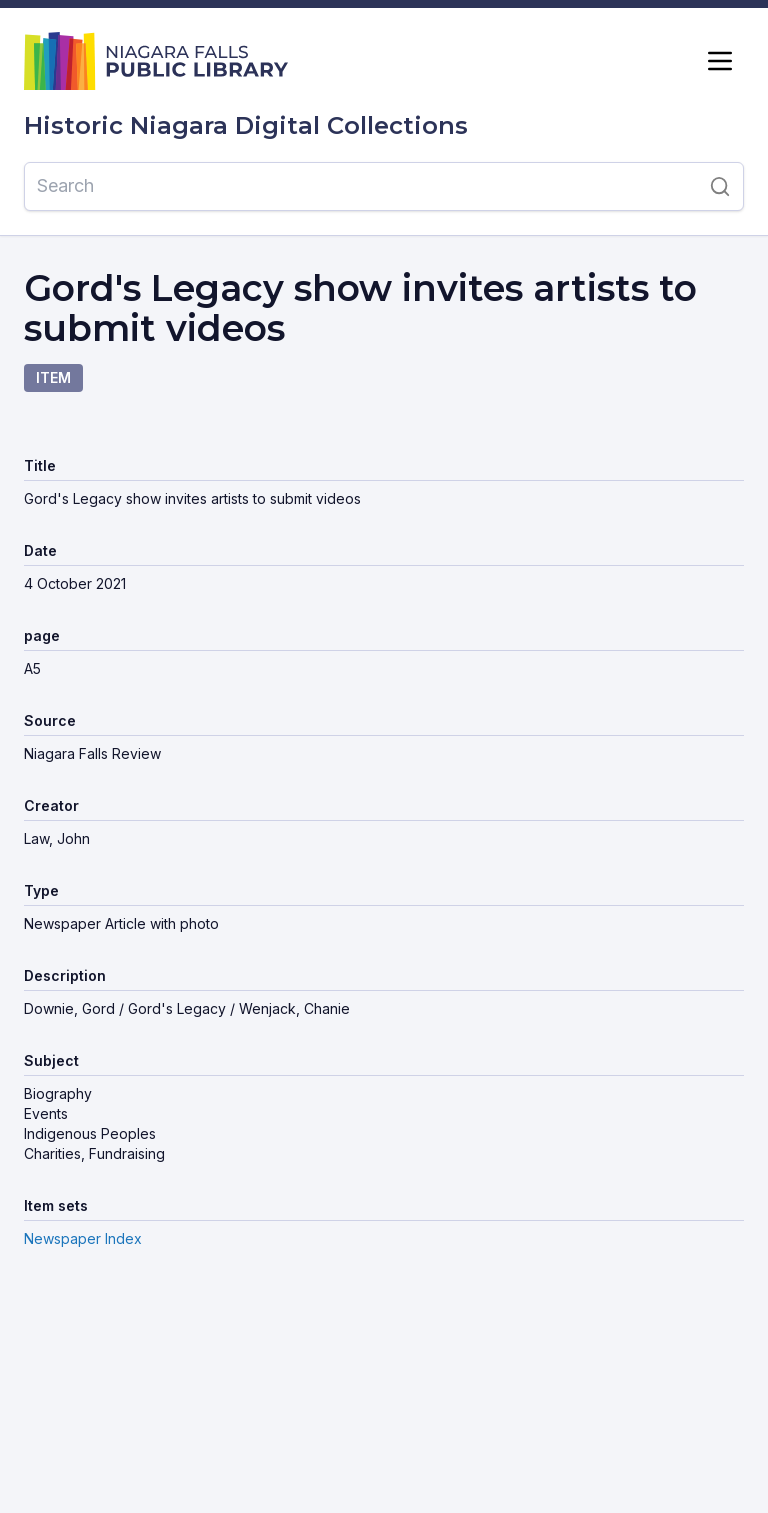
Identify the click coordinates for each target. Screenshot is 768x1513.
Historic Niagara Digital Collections (246, 126)
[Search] (361, 186)
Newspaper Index (83, 1238)
